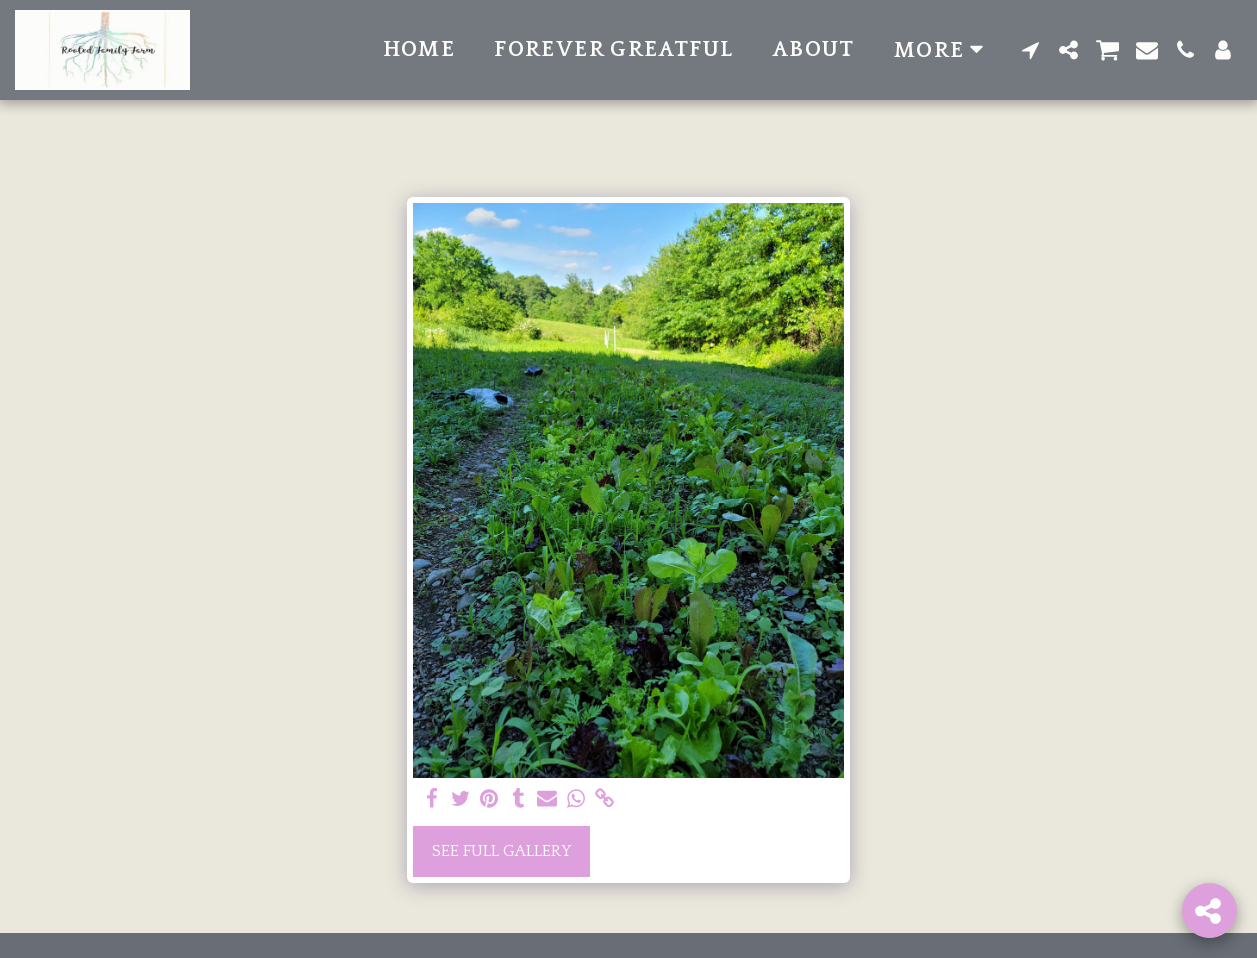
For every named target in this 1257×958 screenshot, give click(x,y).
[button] (1031, 50)
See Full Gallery (501, 851)
